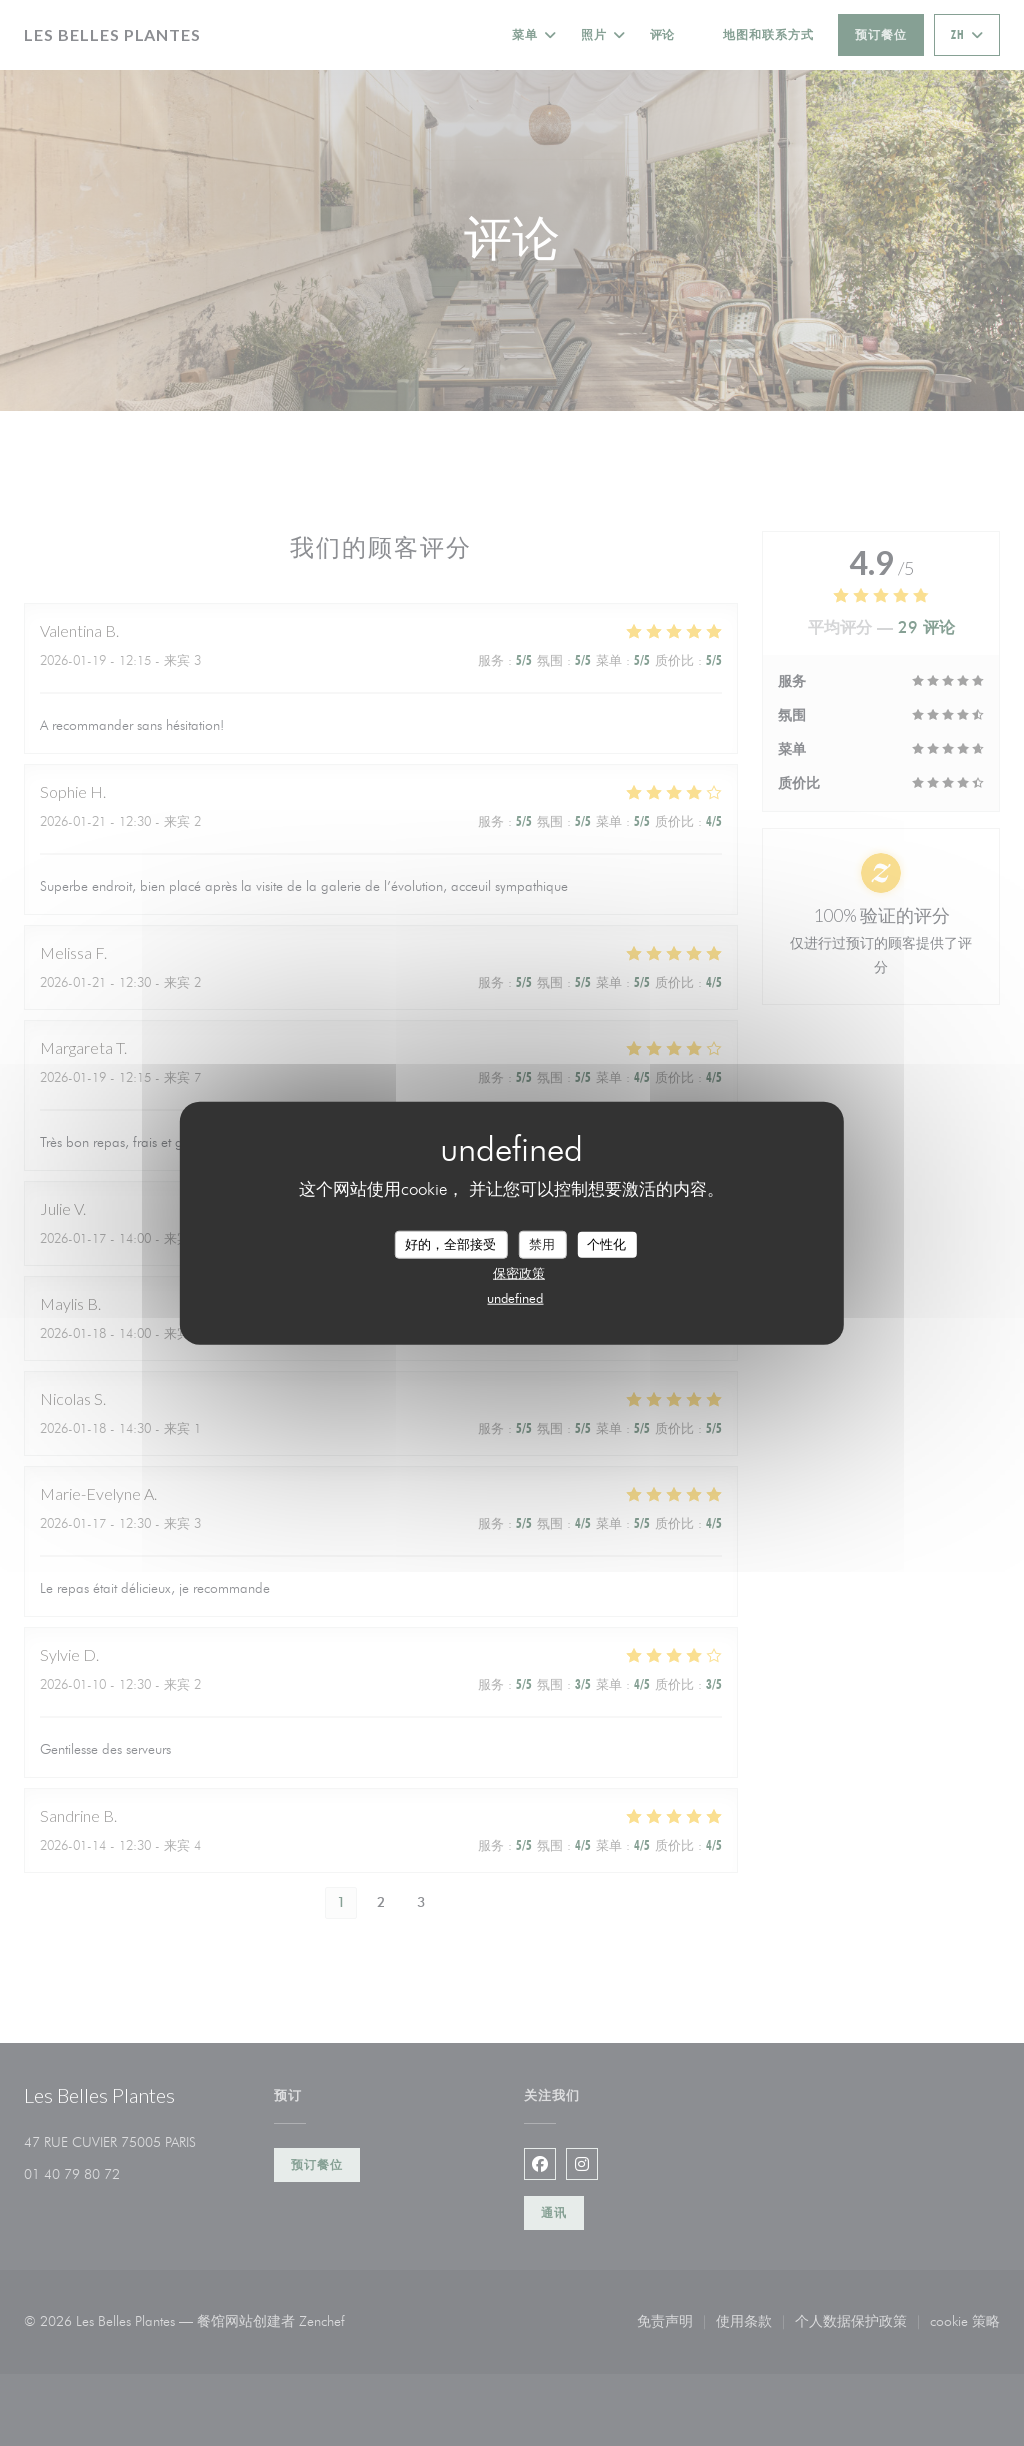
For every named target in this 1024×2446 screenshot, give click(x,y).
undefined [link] (515, 1297)
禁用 (542, 1244)
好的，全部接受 (450, 1244)
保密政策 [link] (519, 1272)
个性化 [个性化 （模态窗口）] (606, 1244)
